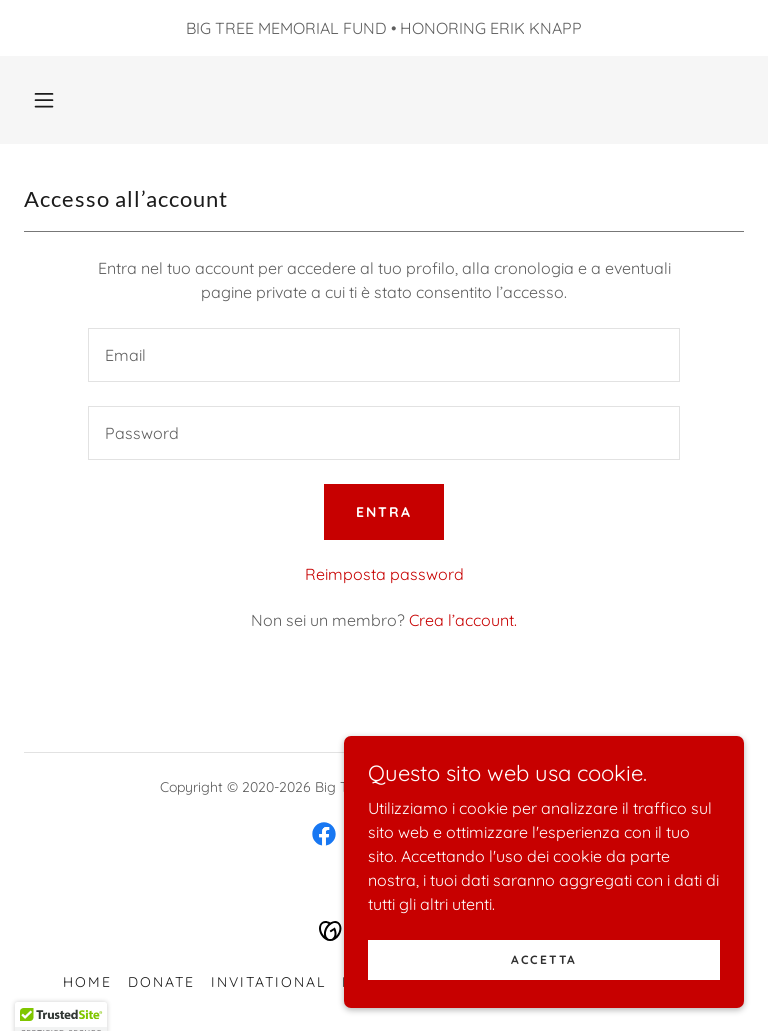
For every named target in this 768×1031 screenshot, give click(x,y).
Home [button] (87, 982)
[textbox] (384, 355)
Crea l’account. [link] (463, 620)
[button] (44, 100)
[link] (324, 834)
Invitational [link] (268, 982)
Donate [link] (161, 982)
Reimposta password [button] (384, 574)
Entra (384, 512)
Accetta (544, 1000)
